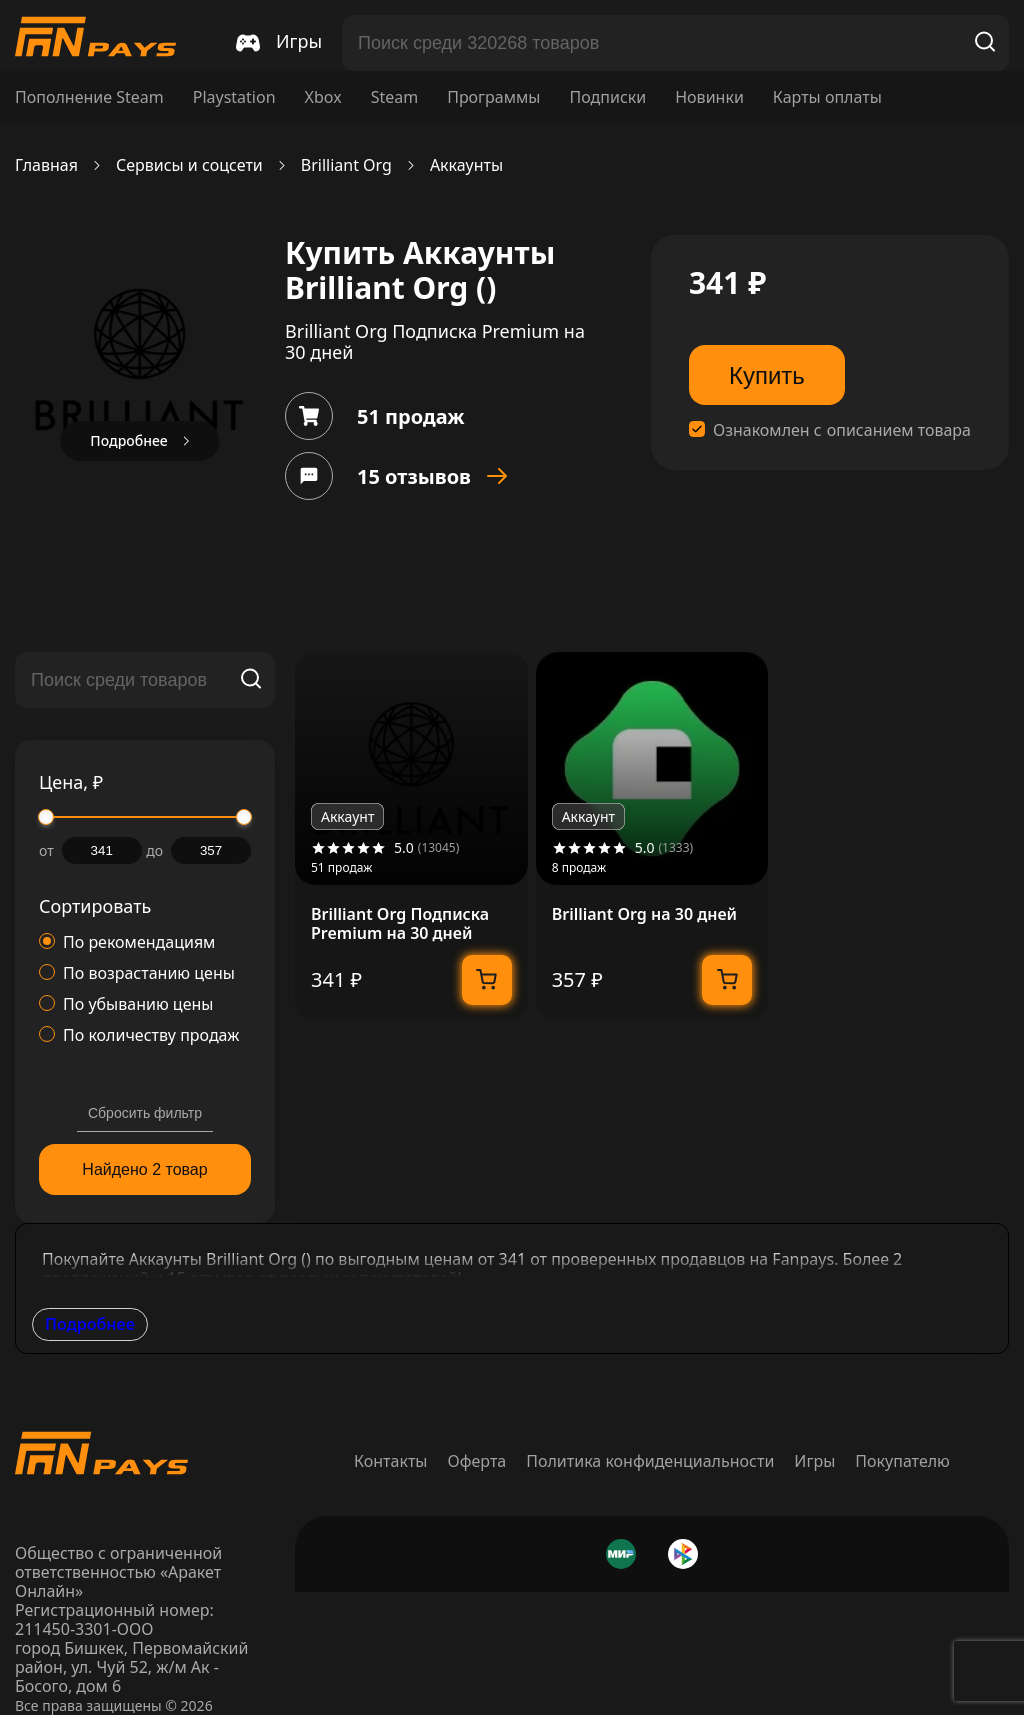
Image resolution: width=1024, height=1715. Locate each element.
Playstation (234, 97)
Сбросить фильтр (145, 1113)
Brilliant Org (346, 165)
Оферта (477, 1461)
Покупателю (902, 1461)
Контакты (390, 1461)
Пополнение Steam (89, 97)
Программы (493, 97)
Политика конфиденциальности (650, 1461)
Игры (814, 1461)
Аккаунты (466, 165)
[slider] (46, 817)
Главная (46, 165)
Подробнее (90, 1324)
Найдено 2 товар (144, 1169)
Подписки (607, 97)
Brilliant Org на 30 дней (644, 914)
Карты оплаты (827, 97)
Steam (395, 97)
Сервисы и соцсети (189, 165)
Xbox (323, 97)
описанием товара (899, 430)
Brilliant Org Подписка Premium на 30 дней (400, 924)
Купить (767, 375)
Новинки (709, 97)
